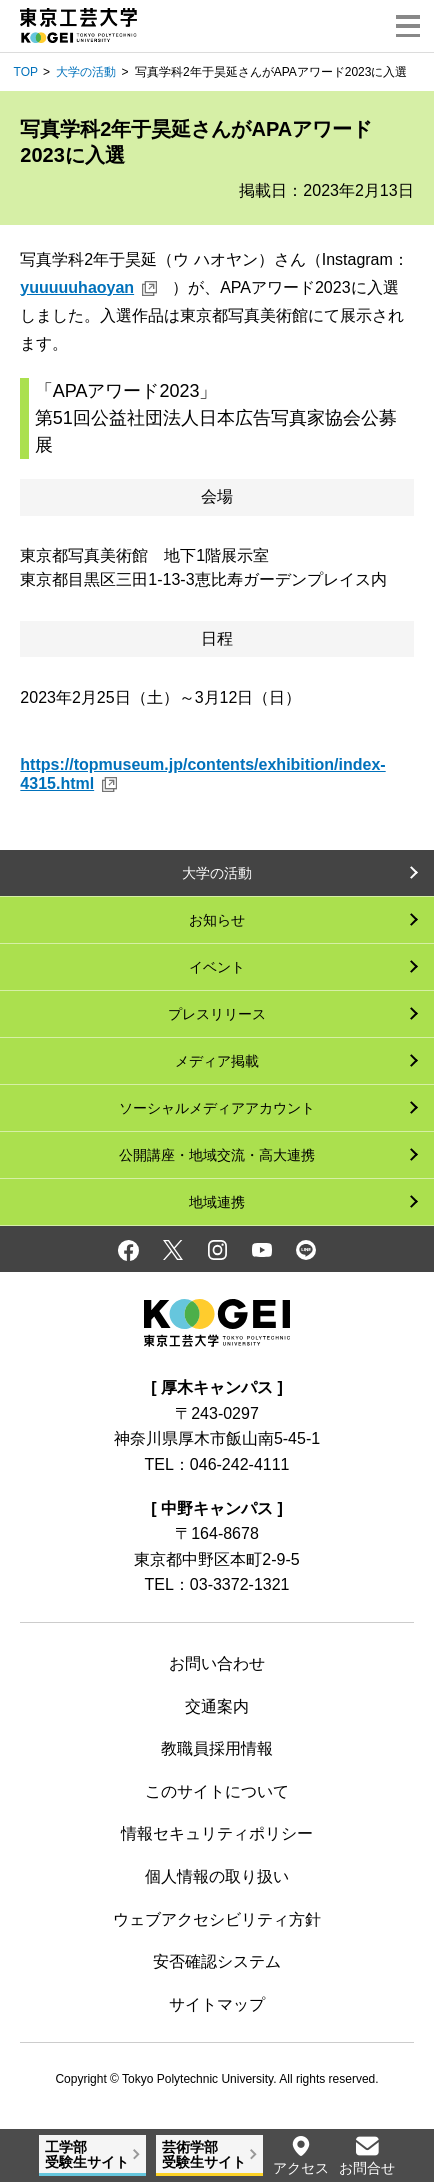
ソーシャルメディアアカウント (217, 1108)
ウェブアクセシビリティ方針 (217, 1919)
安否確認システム (217, 1961)
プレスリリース (217, 1014)
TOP (26, 72)
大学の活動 (86, 72)
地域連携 (217, 1202)
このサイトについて (217, 1791)
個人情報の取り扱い (217, 1876)
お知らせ (217, 920)
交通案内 (217, 1706)
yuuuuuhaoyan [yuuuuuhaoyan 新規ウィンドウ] (77, 287)
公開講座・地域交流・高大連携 (217, 1155)
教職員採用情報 (217, 1748)
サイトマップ (217, 2004)
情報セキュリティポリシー (217, 1833)
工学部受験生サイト (87, 2154)
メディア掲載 (217, 1061)
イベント (217, 967)
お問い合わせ (217, 1663)
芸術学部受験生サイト (204, 2154)
